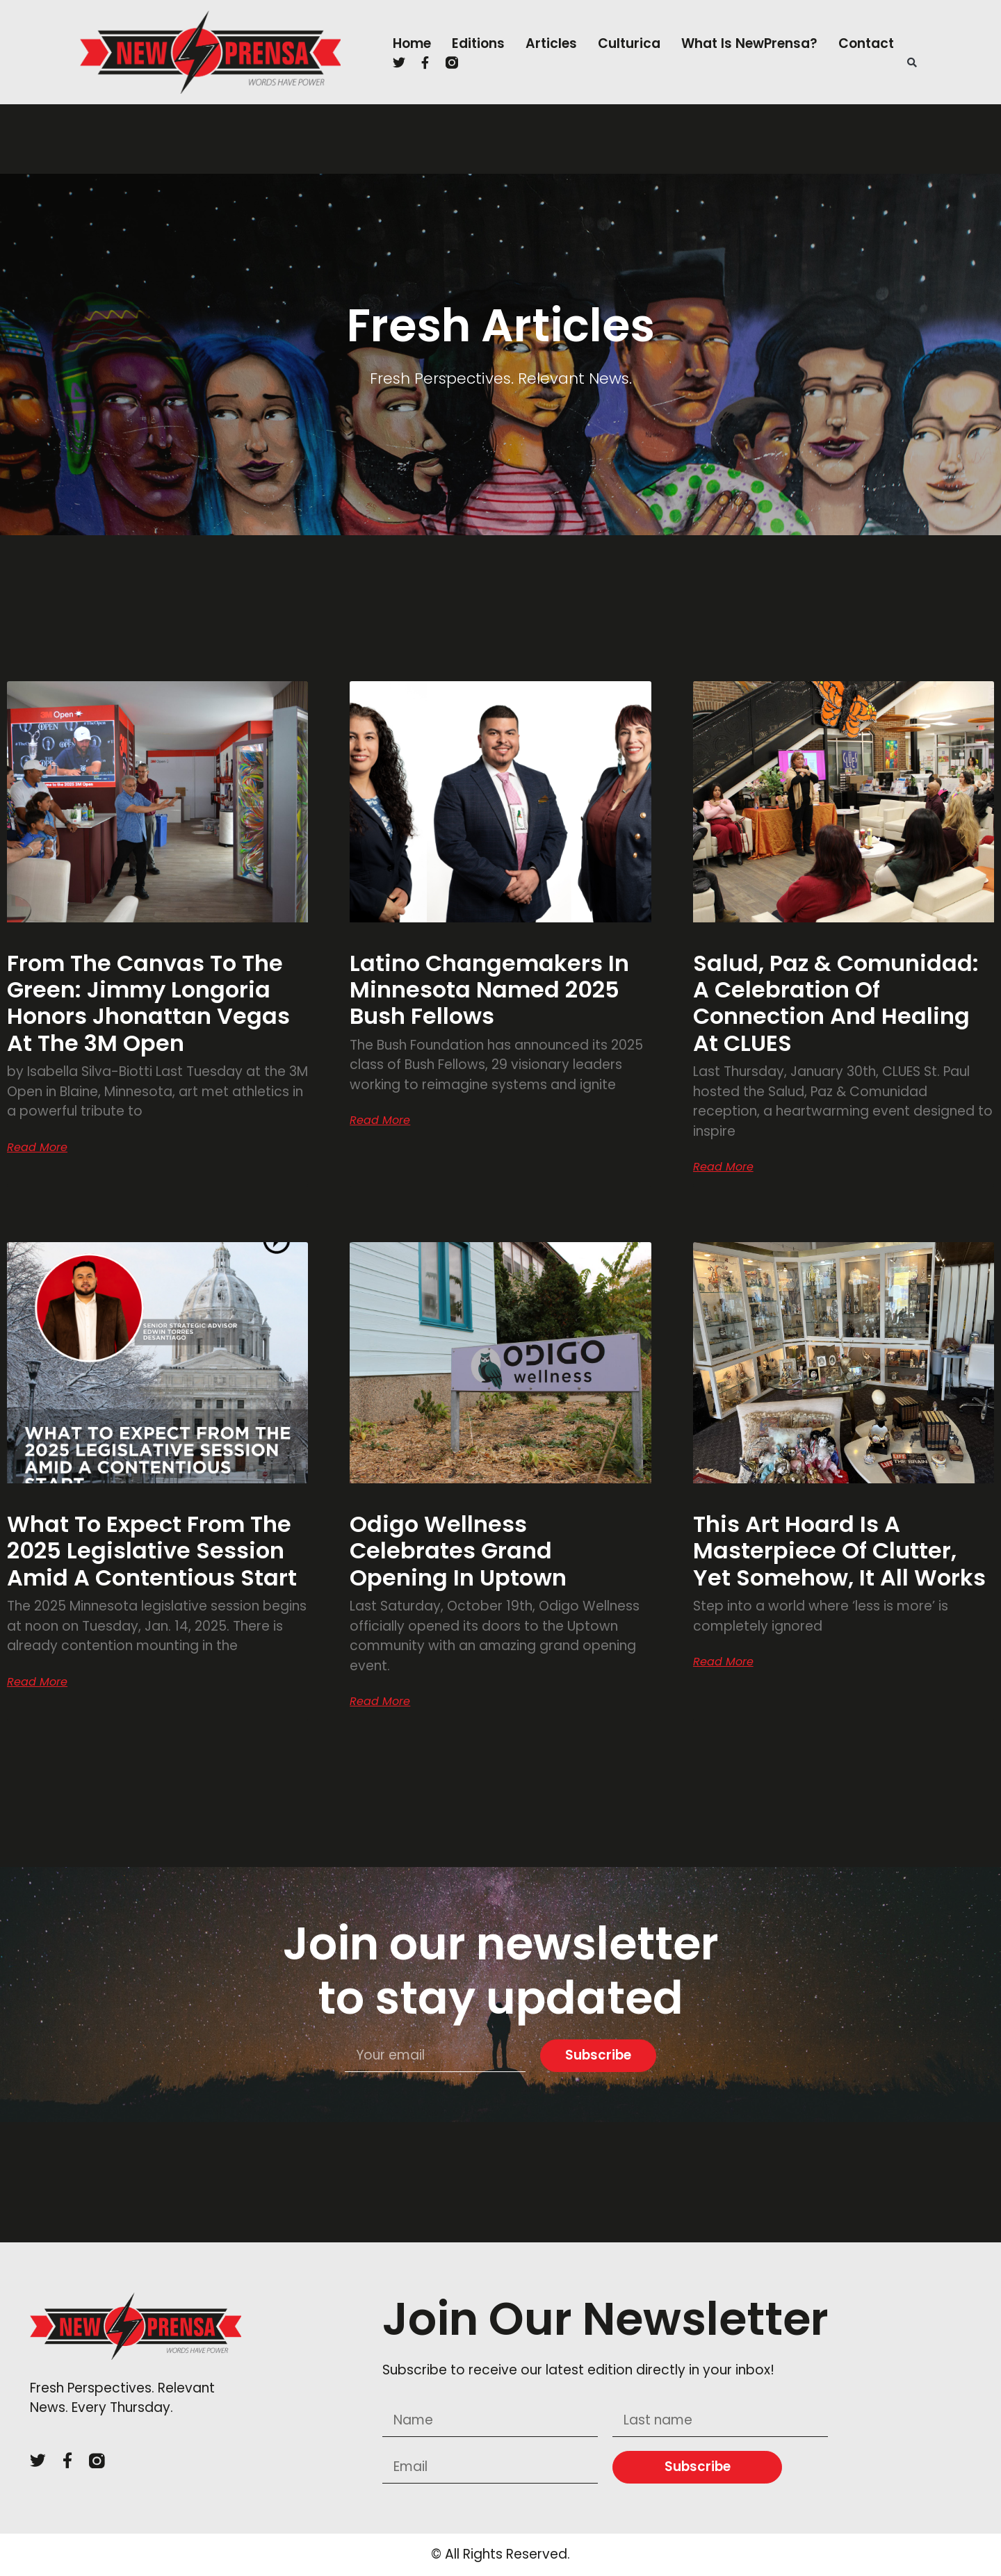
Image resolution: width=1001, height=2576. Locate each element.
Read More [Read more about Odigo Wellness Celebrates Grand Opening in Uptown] (380, 1701)
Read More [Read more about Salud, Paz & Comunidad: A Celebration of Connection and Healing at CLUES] (723, 1167)
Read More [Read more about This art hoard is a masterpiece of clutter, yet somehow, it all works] (723, 1662)
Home (412, 43)
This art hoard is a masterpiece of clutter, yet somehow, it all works (839, 1550)
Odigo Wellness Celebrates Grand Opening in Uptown (458, 1550)
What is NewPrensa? (749, 43)
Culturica (629, 43)
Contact (866, 43)
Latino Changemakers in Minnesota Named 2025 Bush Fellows (489, 989)
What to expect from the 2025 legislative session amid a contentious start (154, 1550)
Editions (478, 43)
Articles (551, 43)
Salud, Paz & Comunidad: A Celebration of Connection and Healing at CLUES (836, 1003)
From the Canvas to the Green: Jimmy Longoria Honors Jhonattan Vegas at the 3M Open (148, 1003)
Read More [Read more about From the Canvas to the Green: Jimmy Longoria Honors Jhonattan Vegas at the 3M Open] (37, 1147)
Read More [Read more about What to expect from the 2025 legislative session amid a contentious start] (37, 1682)
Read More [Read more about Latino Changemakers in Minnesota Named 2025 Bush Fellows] (380, 1120)
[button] (912, 63)
